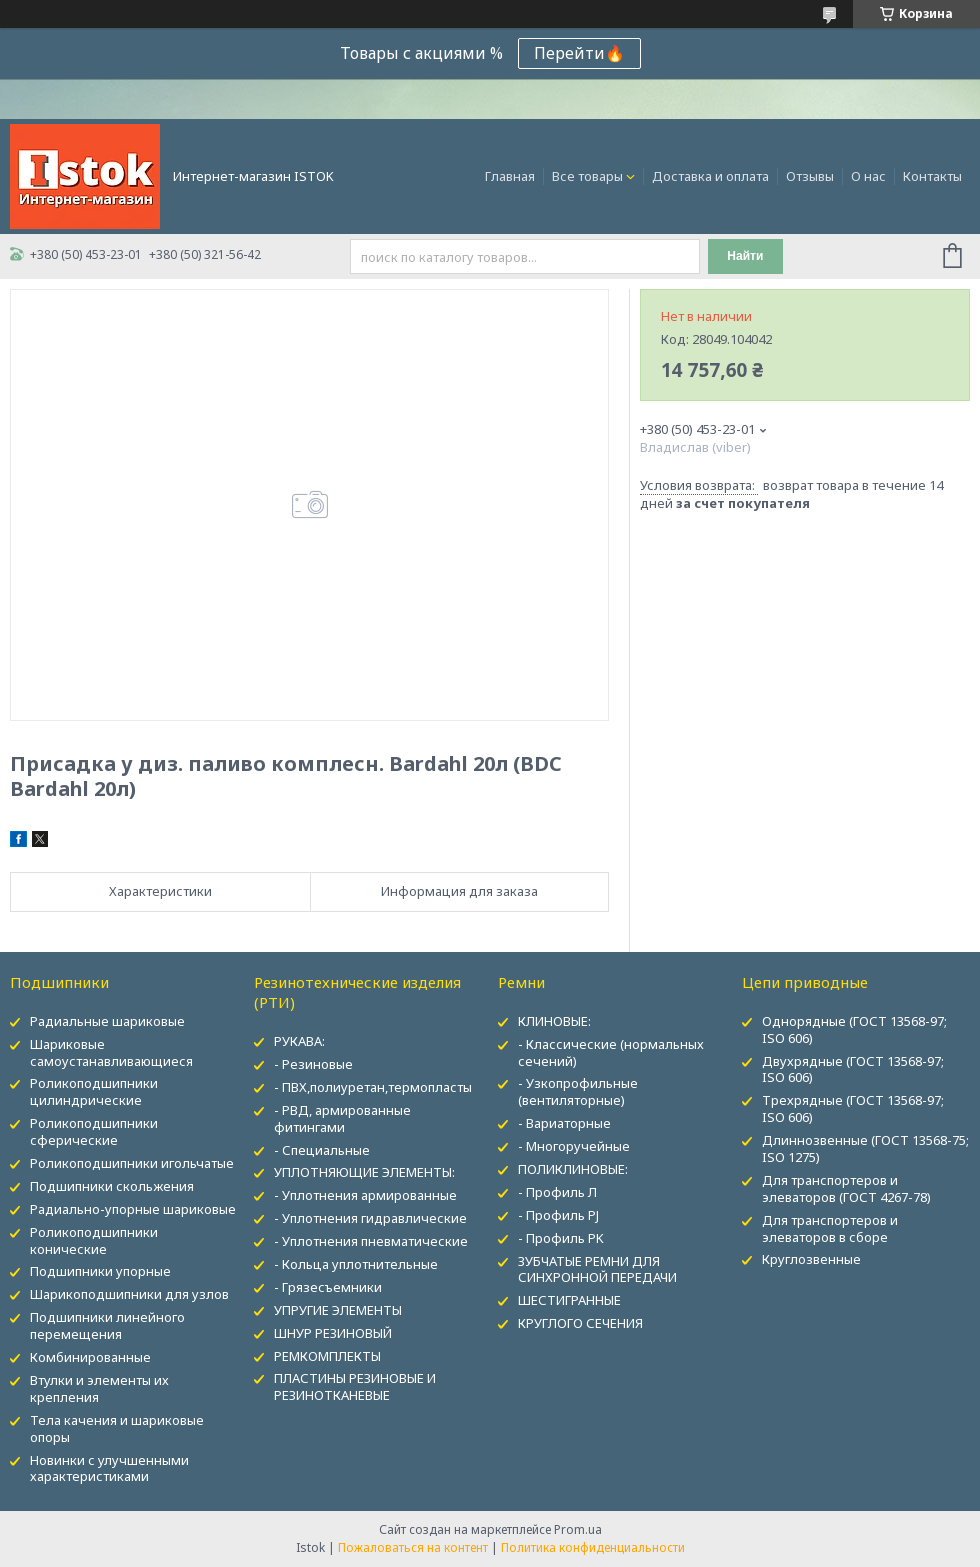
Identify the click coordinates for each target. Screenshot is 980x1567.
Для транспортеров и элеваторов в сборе (830, 1228)
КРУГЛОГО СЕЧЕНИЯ (580, 1323)
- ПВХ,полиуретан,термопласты (373, 1087)
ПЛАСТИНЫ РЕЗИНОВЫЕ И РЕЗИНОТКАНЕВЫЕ (355, 1386)
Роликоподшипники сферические (94, 1131)
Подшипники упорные (100, 1271)
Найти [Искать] (745, 256)
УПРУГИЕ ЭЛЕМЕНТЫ (338, 1310)
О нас (868, 176)
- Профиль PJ (558, 1215)
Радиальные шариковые (107, 1021)
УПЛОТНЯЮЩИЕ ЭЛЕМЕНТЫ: (364, 1172)
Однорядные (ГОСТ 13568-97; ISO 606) (854, 1029)
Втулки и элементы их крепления (99, 1388)
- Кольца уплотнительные (356, 1264)
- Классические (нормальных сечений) (611, 1052)
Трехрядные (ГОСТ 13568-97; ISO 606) (853, 1108)
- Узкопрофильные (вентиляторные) (578, 1091)
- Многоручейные (574, 1146)
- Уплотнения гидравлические (370, 1218)
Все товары (587, 176)
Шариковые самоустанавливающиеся (111, 1052)
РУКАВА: (299, 1041)
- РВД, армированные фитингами (342, 1118)
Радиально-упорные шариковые (133, 1209)
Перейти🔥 (579, 53)
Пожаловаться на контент (413, 1547)
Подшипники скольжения (112, 1186)
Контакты (932, 176)
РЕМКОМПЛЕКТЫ (327, 1356)
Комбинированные (90, 1357)
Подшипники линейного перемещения (107, 1325)
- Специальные (322, 1150)
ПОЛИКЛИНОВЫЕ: (573, 1169)
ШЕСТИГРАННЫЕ (569, 1300)
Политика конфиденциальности (593, 1547)
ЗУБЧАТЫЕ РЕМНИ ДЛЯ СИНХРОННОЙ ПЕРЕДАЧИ (597, 1269)
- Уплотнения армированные (365, 1195)
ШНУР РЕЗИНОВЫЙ (333, 1333)
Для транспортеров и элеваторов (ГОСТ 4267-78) (846, 1188)
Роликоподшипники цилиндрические (94, 1091)
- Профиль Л (557, 1192)
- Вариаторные (564, 1123)
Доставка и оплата (710, 176)
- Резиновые (313, 1064)
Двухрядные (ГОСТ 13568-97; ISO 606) (853, 1069)
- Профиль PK (561, 1238)
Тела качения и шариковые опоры (117, 1428)
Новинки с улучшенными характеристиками (109, 1468)
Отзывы (810, 176)
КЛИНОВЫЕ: (554, 1021)
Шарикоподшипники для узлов (129, 1294)
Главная (510, 176)
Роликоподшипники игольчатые (132, 1163)
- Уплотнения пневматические (371, 1241)
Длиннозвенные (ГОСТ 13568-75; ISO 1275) (865, 1148)
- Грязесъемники (328, 1287)
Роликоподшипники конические (94, 1240)
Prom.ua (578, 1529)
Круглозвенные (811, 1259)
